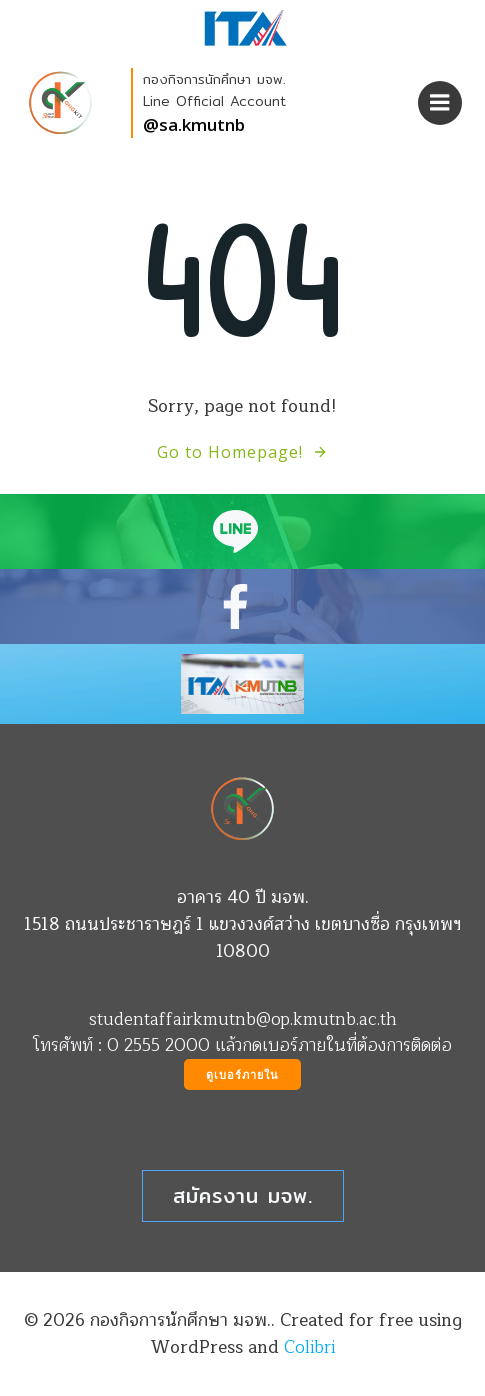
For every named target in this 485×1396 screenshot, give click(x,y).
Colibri (309, 1347)
